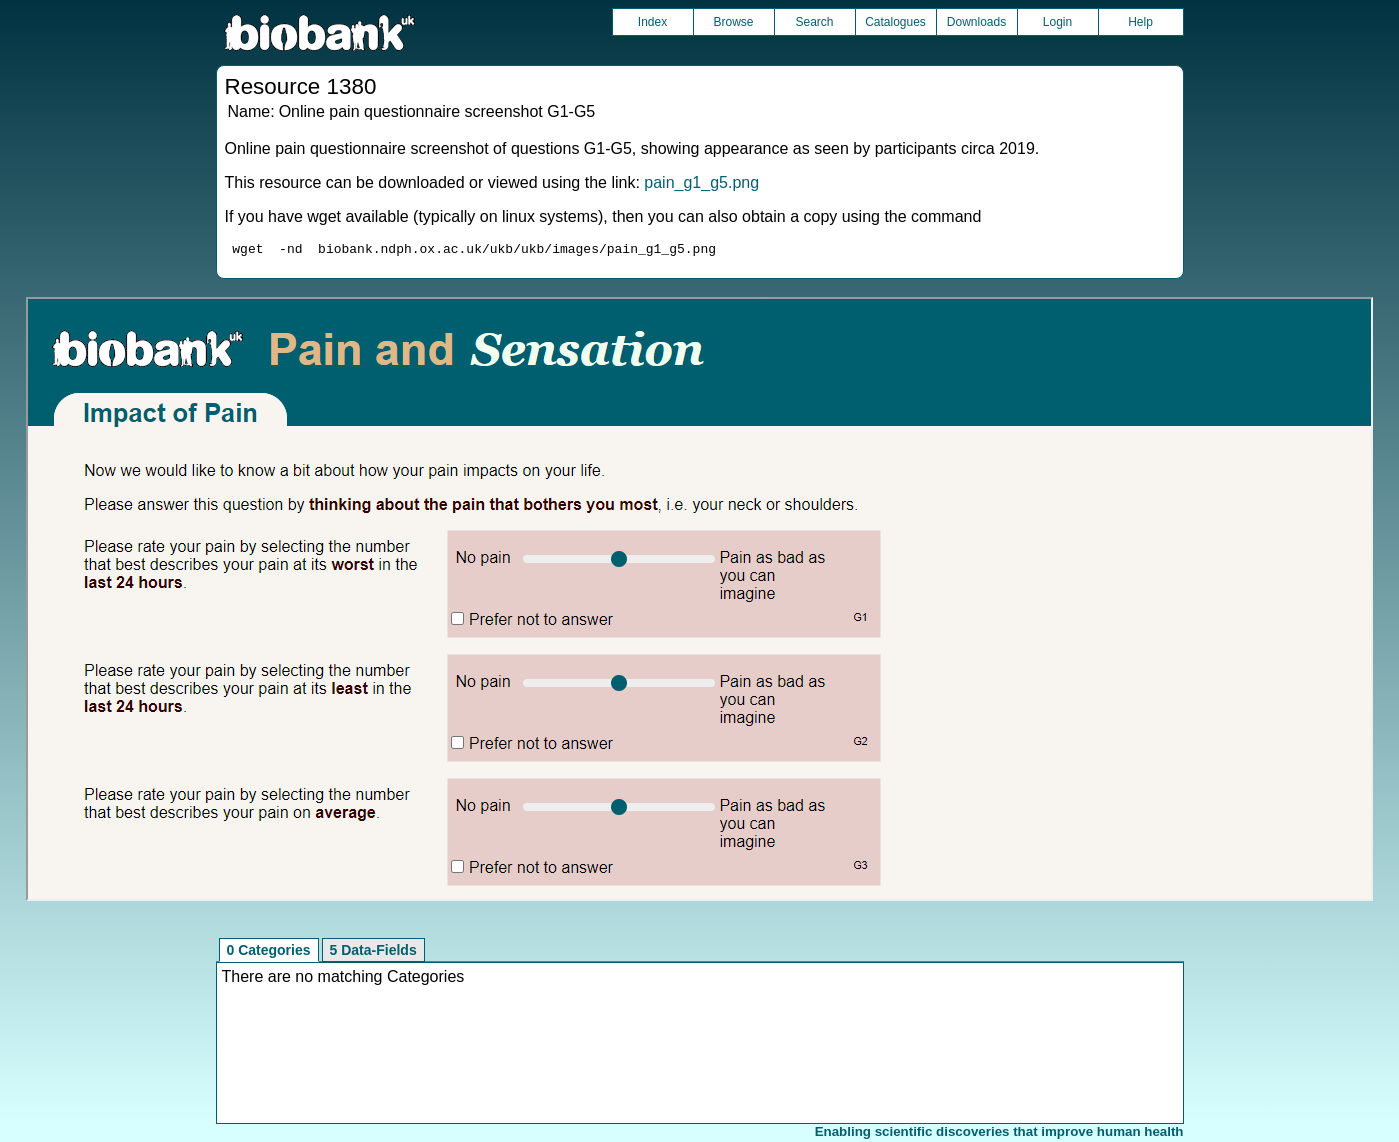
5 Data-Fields (373, 953)
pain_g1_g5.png (701, 182)
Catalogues (895, 22)
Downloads (976, 22)
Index (652, 22)
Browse (733, 22)
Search (814, 22)
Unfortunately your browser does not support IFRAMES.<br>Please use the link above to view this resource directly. (699, 602)
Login (1057, 22)
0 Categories (269, 953)
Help (1140, 22)
